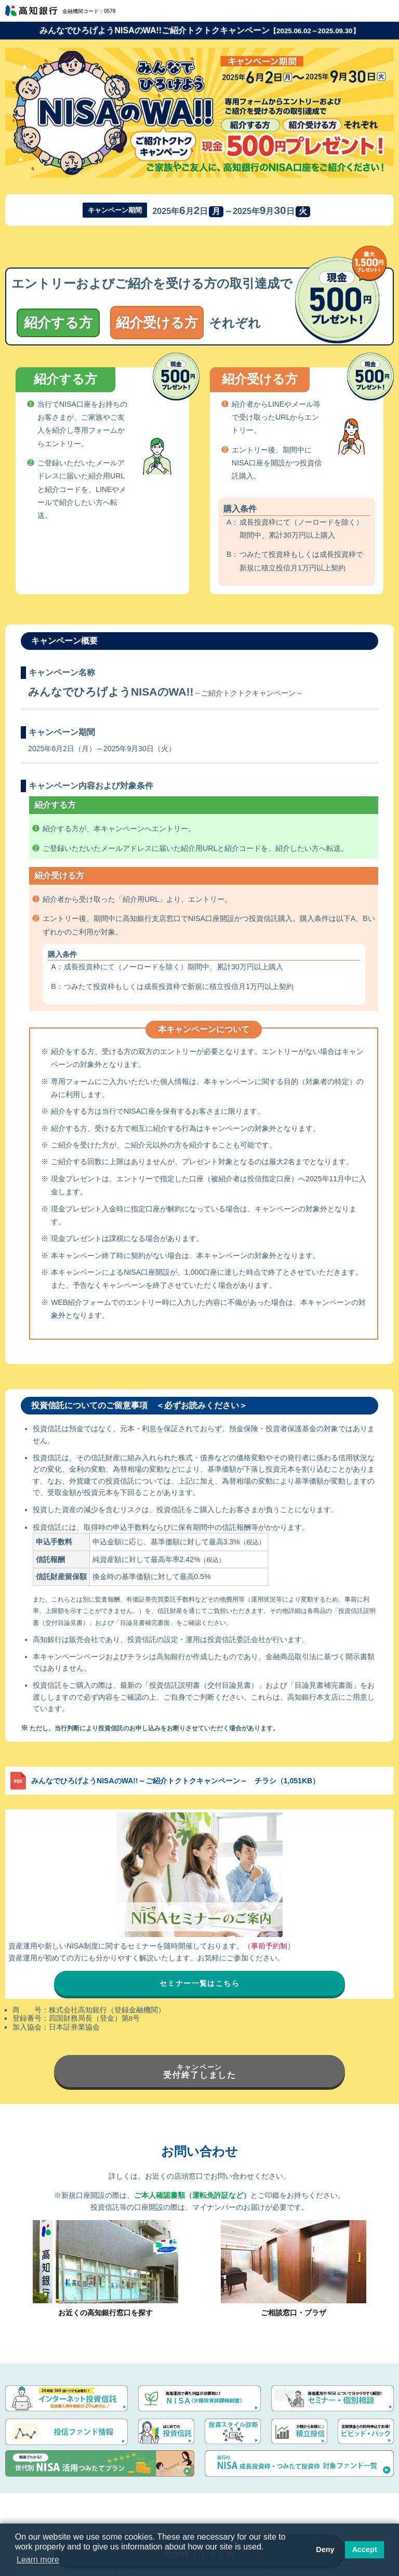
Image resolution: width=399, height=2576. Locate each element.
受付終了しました (199, 2071)
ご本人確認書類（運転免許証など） (192, 2195)
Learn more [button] (38, 2559)
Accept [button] (364, 2549)
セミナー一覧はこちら (199, 1983)
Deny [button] (325, 2549)
